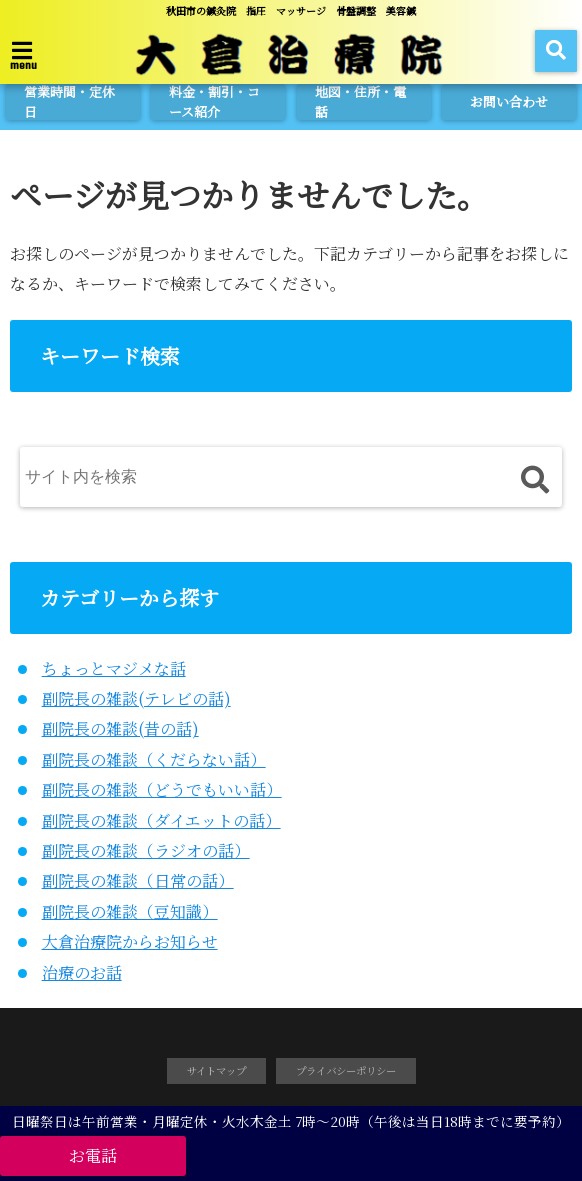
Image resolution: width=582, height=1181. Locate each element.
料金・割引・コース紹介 (214, 102)
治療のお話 (82, 972)
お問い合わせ (509, 101)
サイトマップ (216, 1070)
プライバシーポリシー (346, 1070)
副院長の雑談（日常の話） (138, 880)
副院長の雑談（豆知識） (130, 911)
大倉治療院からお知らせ (130, 941)
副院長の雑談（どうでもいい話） (162, 789)
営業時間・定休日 (69, 102)
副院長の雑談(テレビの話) (136, 698)
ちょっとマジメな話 (114, 668)
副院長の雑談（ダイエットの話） (161, 820)
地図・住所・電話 (360, 102)
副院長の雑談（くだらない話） (154, 759)
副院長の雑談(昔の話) (120, 728)
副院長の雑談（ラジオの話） (146, 850)
